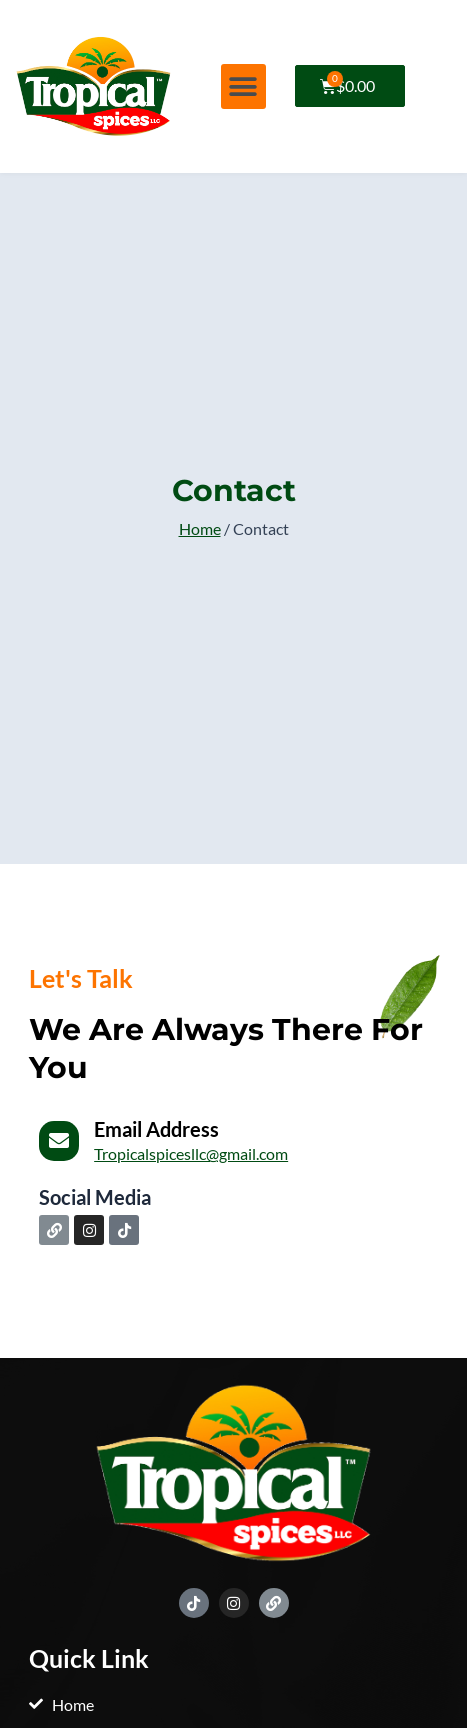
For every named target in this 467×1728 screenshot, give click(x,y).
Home (200, 528)
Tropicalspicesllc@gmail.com (191, 1153)
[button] (243, 86)
